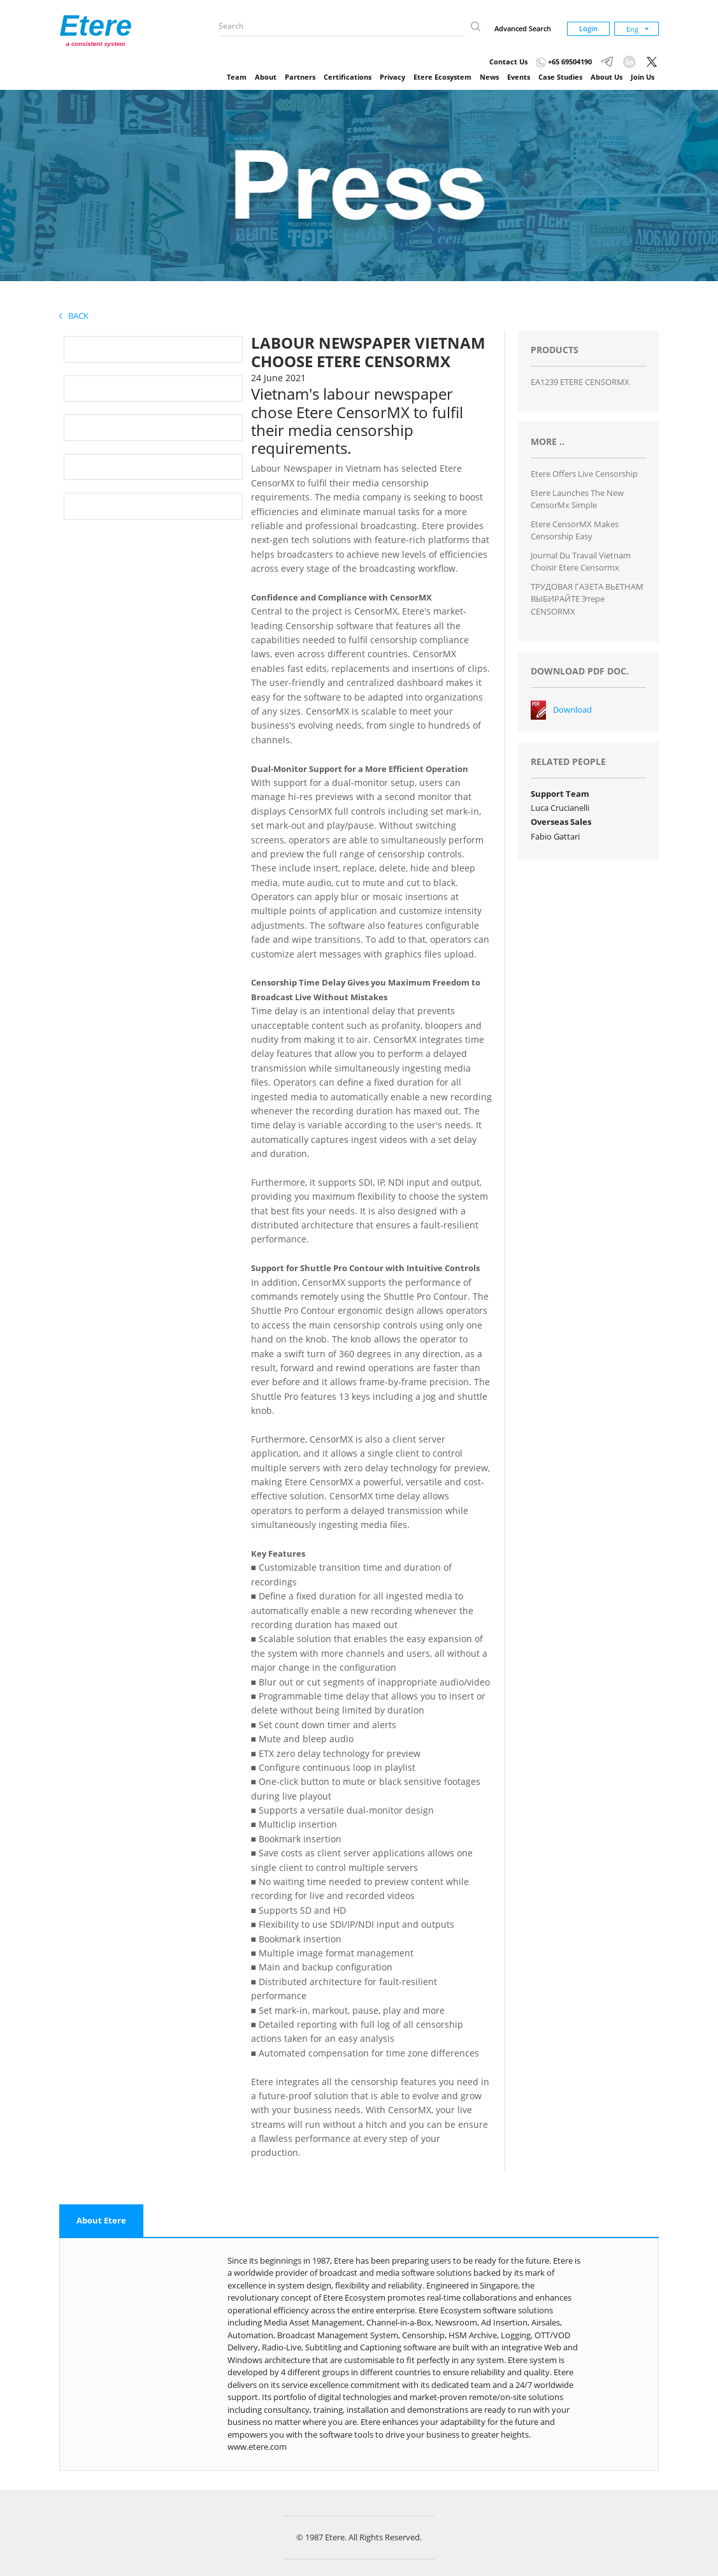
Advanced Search (522, 28)
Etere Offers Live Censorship (584, 473)
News (489, 77)
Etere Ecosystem (442, 77)
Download (572, 709)
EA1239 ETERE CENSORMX (580, 382)
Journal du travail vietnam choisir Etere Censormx (581, 561)
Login (588, 28)
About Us (606, 77)
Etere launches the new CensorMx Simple (577, 499)
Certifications (347, 77)
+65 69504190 (564, 61)
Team (237, 77)
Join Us (642, 77)
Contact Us (508, 61)
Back (74, 315)
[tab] (101, 2221)
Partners (300, 77)
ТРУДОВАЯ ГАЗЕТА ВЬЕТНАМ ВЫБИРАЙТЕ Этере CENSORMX (587, 599)
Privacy (392, 77)
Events (518, 77)
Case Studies (560, 77)
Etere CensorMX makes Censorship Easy (575, 530)
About (265, 77)
